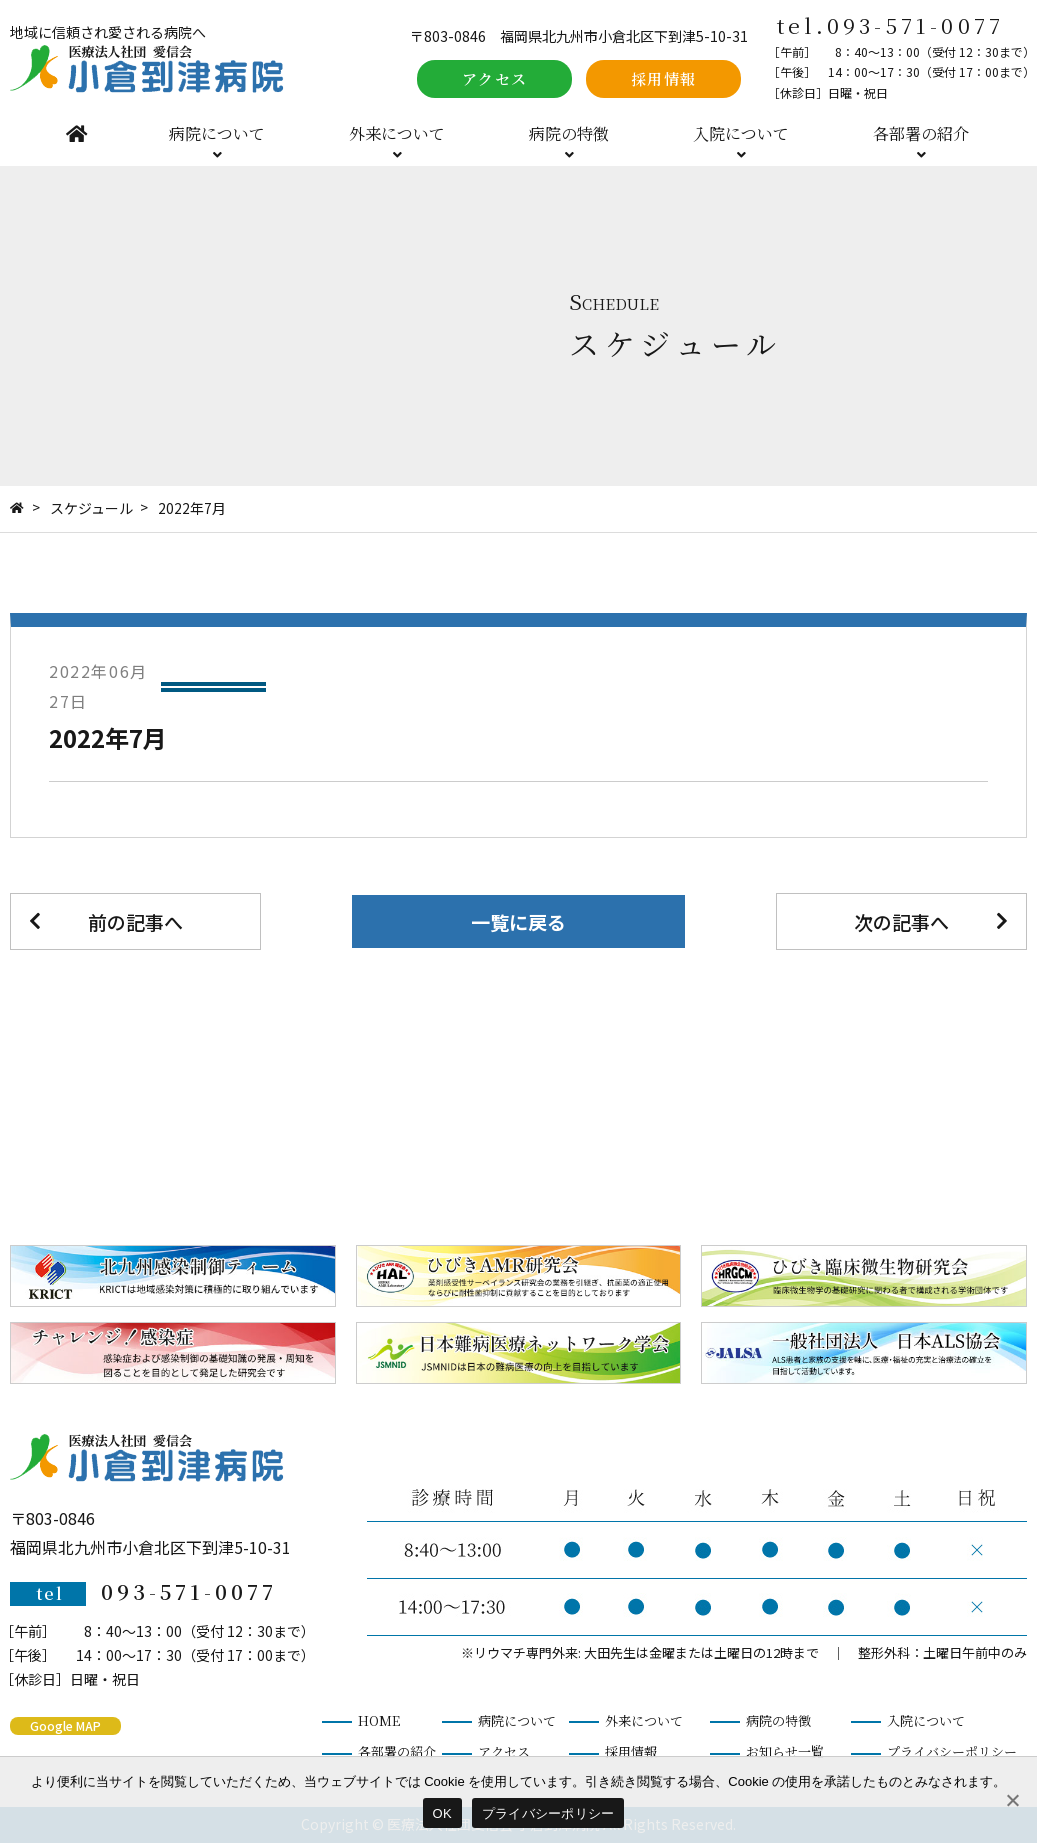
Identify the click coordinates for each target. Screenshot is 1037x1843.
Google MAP (65, 1725)
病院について (217, 133)
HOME (76, 133)
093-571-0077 (915, 25)
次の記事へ (901, 921)
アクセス (495, 78)
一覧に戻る (518, 921)
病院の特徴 (569, 133)
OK (442, 1813)
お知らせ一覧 (785, 1751)
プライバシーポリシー (952, 1751)
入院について (741, 133)
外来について (397, 133)
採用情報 (664, 78)
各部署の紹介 (921, 133)
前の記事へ (135, 921)
